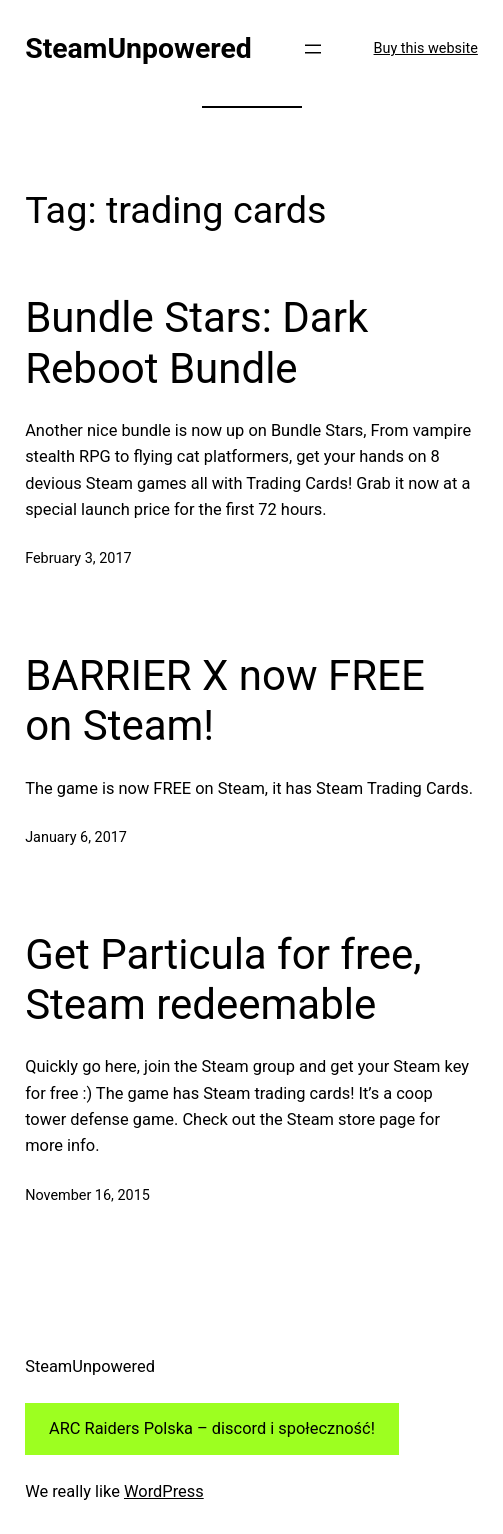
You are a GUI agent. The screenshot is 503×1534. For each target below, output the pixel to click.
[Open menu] (313, 49)
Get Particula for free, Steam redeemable (223, 979)
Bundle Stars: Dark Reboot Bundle (196, 342)
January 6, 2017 (76, 837)
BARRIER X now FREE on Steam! (225, 700)
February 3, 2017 (78, 558)
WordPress (164, 1491)
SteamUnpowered (138, 48)
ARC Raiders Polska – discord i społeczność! (212, 1428)
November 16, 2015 (87, 1195)
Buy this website (426, 48)
